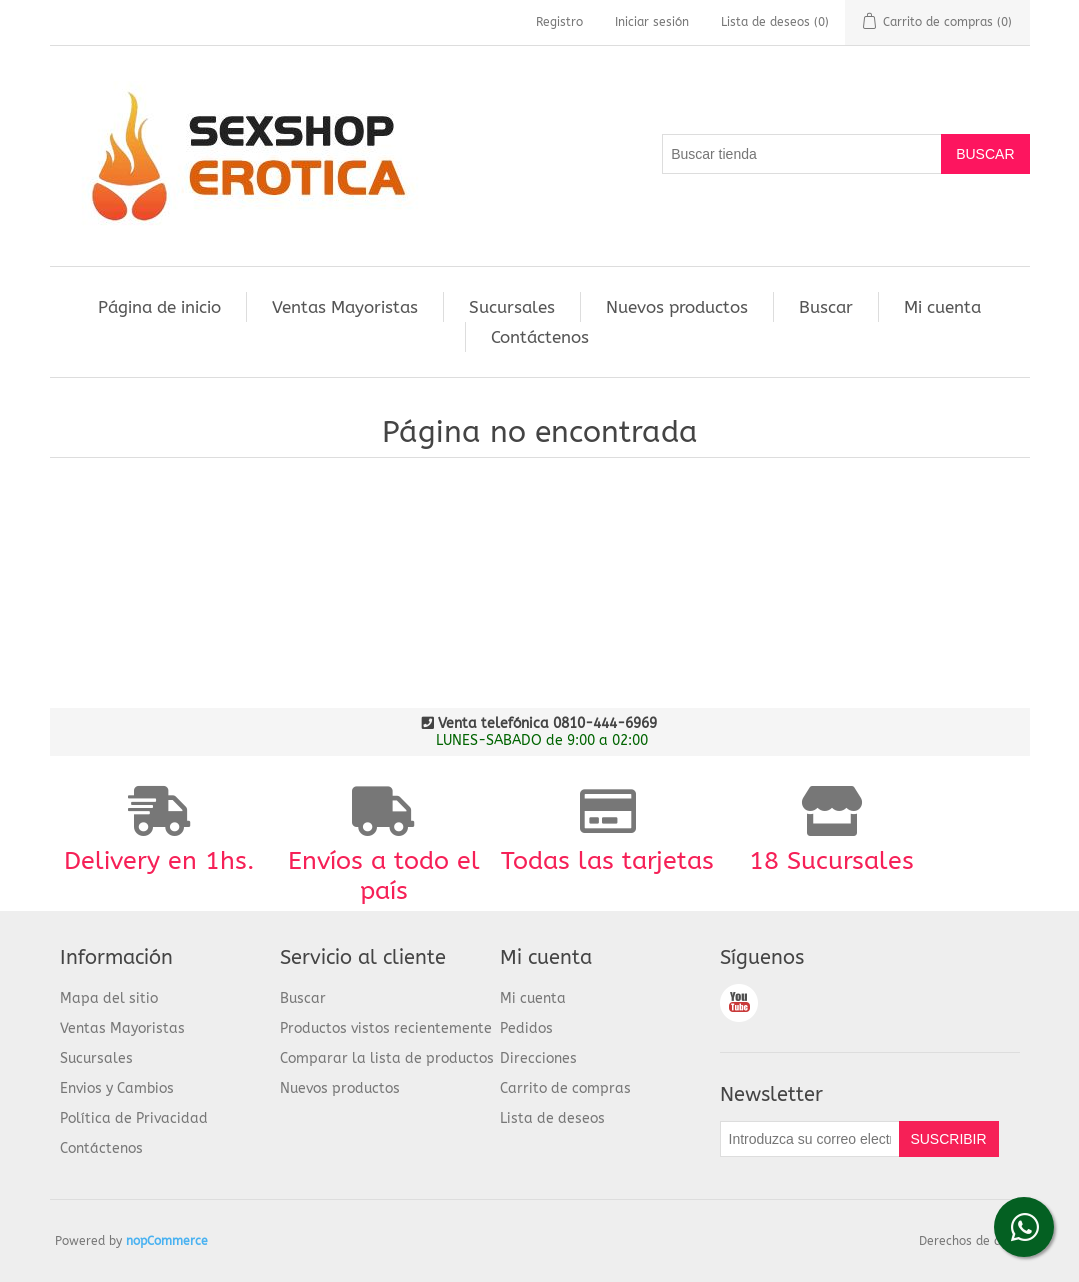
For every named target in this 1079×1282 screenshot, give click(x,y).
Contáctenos (540, 337)
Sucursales (512, 307)
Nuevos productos (677, 307)
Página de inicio (159, 307)
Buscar (826, 307)
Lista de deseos (552, 1118)
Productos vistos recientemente (386, 1028)
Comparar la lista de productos (387, 1058)
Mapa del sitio (109, 998)
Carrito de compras (565, 1088)
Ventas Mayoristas (345, 307)
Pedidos (526, 1028)
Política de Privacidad (134, 1118)
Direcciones (538, 1058)
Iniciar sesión (652, 22)
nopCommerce (167, 1241)
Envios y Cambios (117, 1088)
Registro (559, 22)
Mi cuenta (942, 307)
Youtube (739, 1003)
